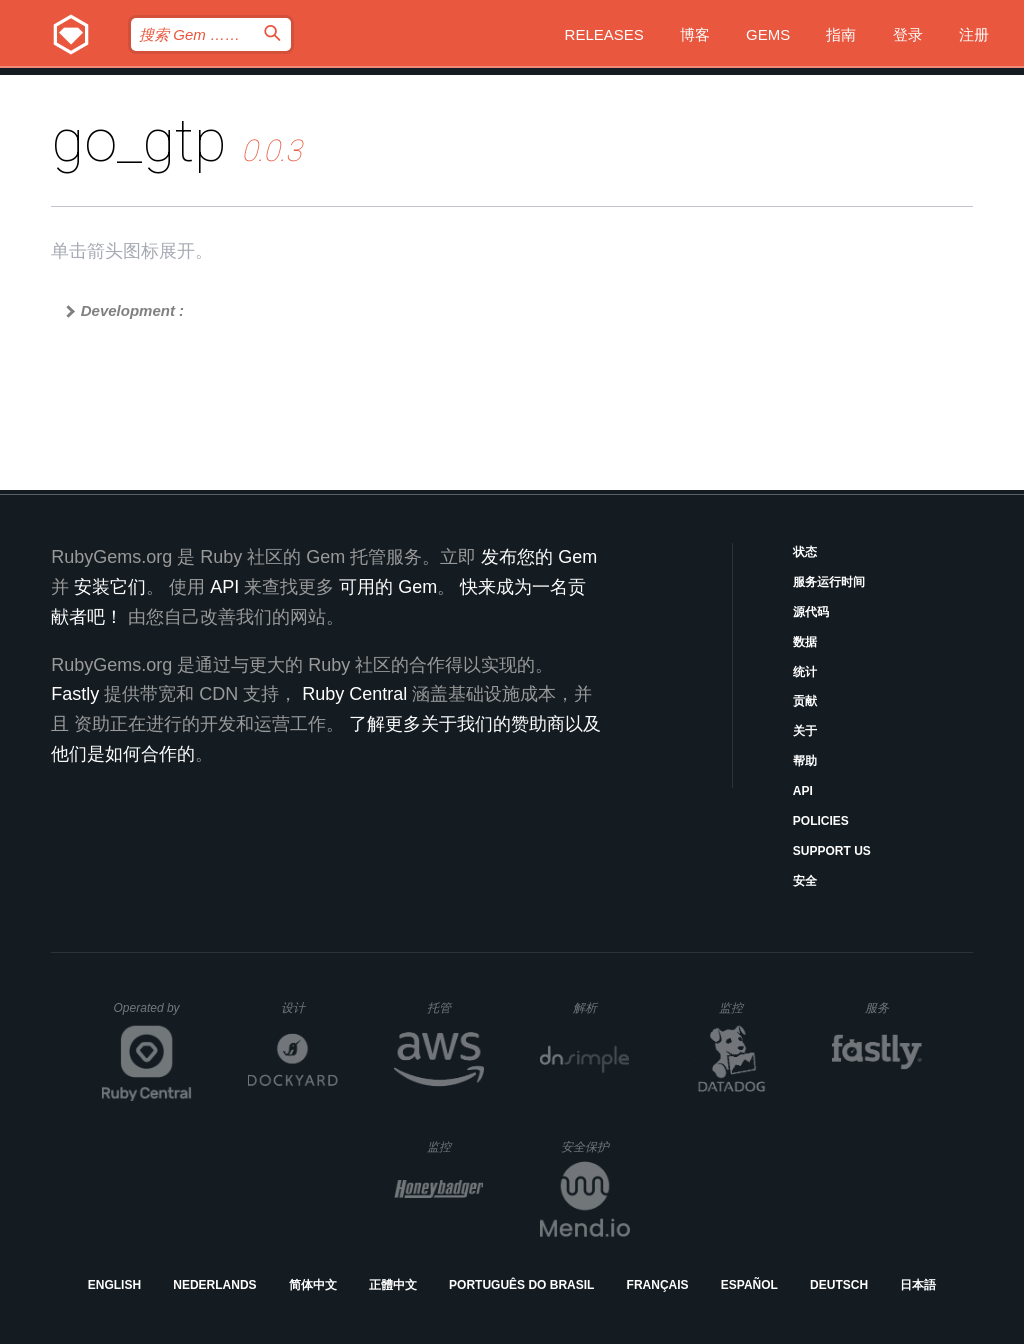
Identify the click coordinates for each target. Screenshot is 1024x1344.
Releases (604, 34)
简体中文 (313, 1285)
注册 (974, 34)
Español (749, 1285)
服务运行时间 (829, 582)
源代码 (811, 612)
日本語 (918, 1285)
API (803, 791)
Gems (768, 34)
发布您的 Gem (539, 557)
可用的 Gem (388, 587)
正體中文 (393, 1285)
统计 (805, 672)
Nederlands (214, 1285)
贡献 (805, 701)
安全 (805, 881)
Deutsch (839, 1285)
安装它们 (110, 587)
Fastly (75, 694)
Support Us (832, 851)
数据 (805, 642)
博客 (695, 34)
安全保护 (595, 1146)
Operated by (153, 1015)
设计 (309, 1007)
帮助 (805, 761)
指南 (841, 34)
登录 (908, 34)
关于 (805, 731)
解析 (601, 1007)
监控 (747, 1007)
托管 (452, 1007)
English (114, 1285)
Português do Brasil (521, 1285)
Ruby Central (354, 694)
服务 (893, 1007)
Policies (821, 821)
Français (658, 1285)
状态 (805, 552)
